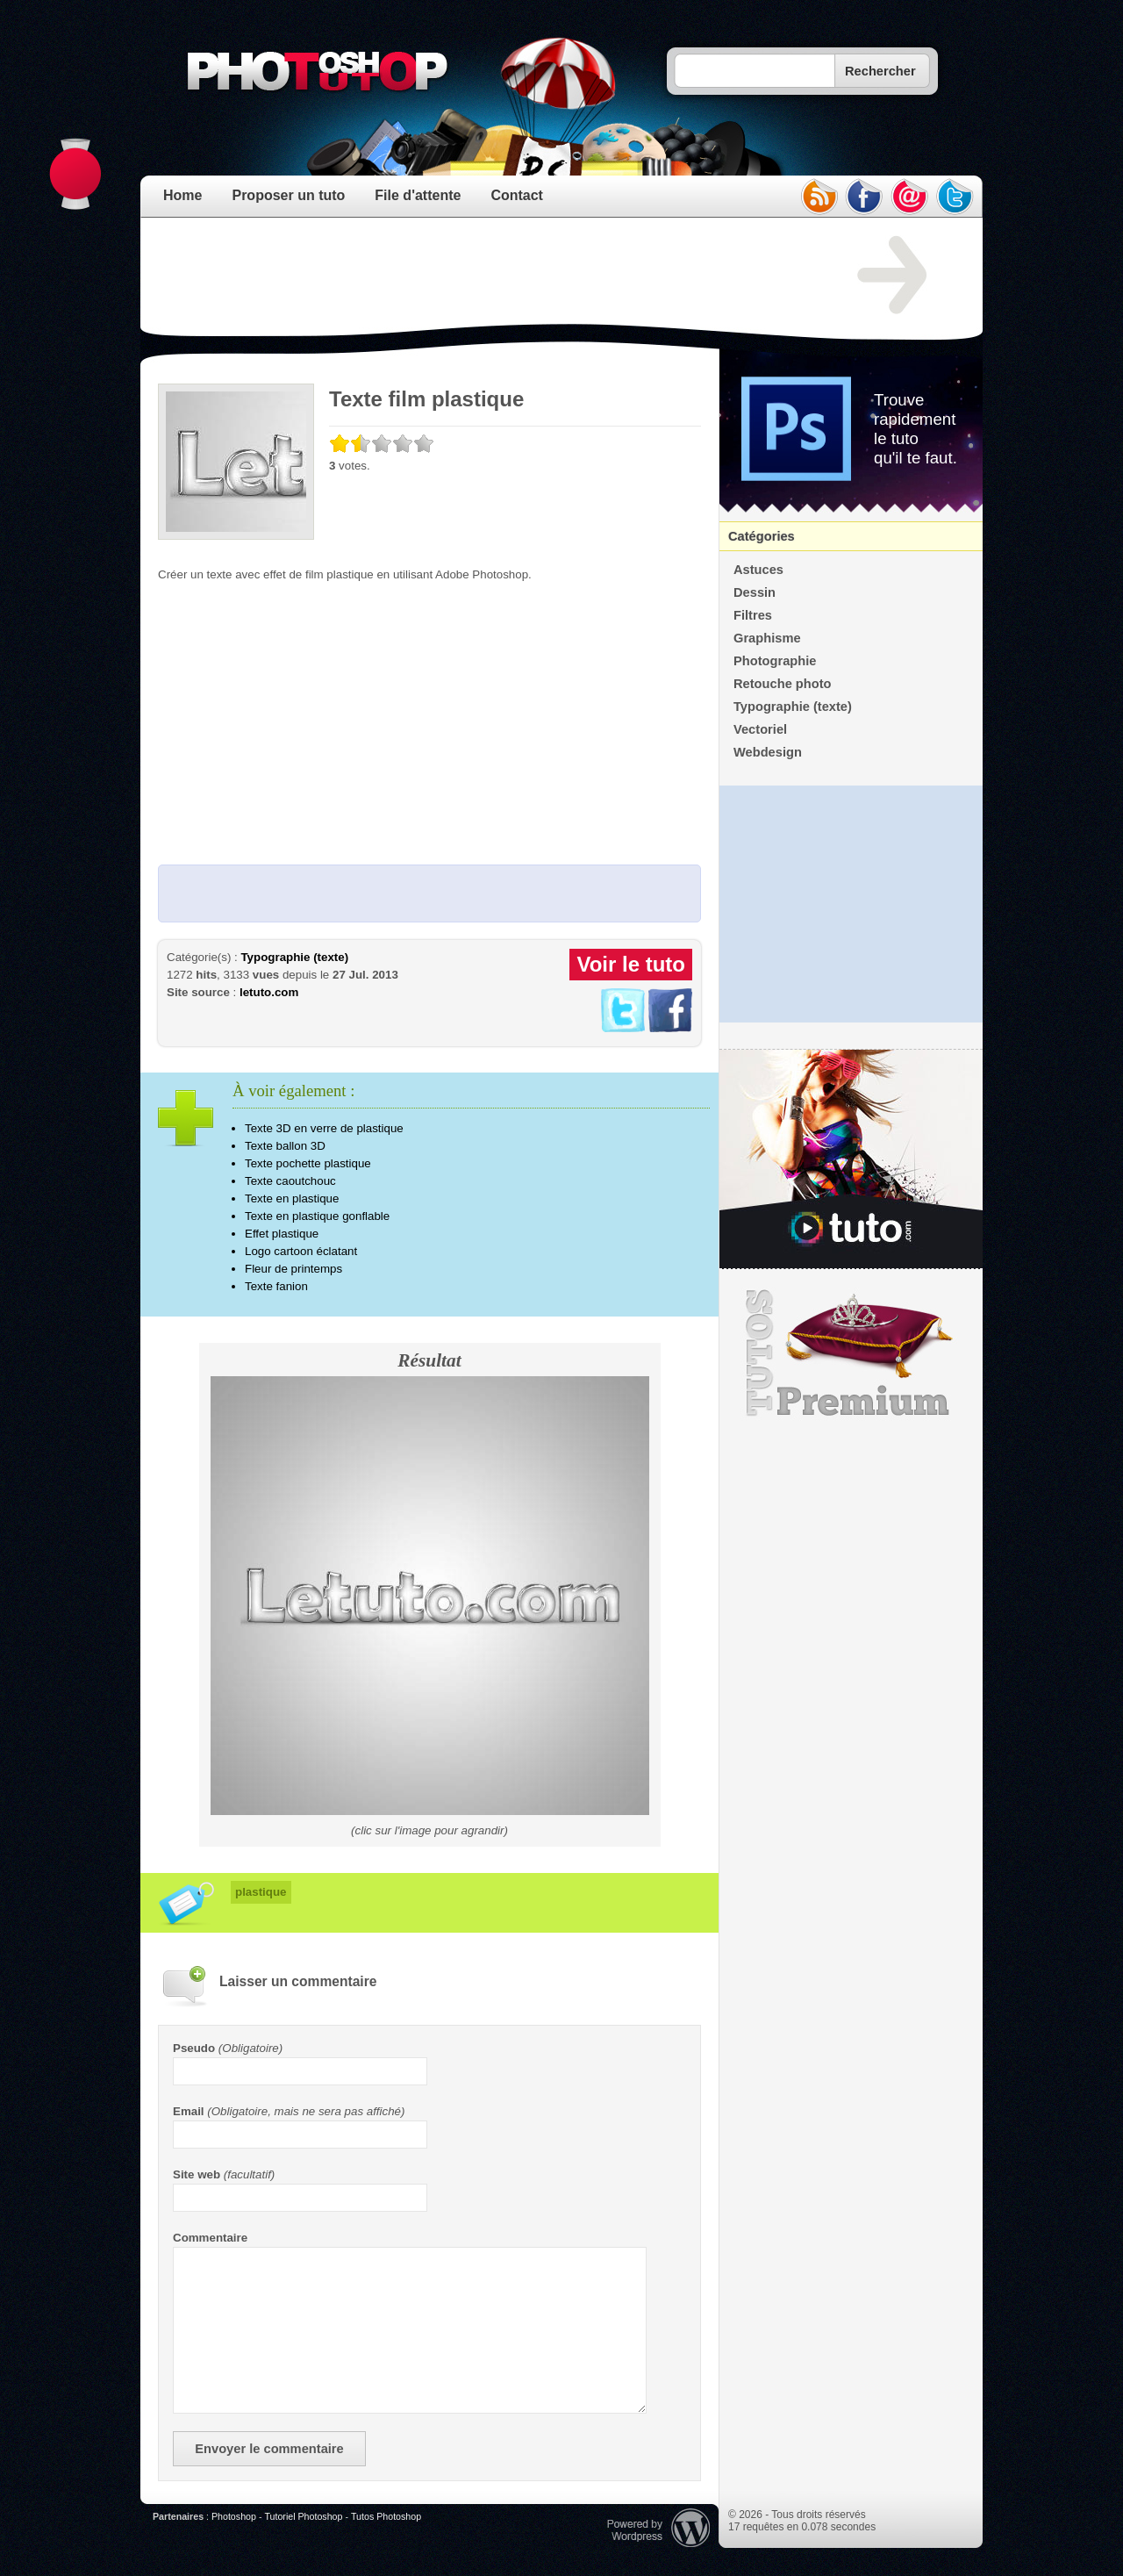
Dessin (754, 592)
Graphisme (767, 638)
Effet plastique (281, 1233)
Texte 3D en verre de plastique (324, 1128)
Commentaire (210, 2237)
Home (182, 195)
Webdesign (767, 752)
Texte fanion (276, 1286)
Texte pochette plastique (308, 1163)
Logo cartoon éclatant (301, 1251)
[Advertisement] (477, 275)
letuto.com (269, 992)
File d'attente (418, 195)
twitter (955, 196)
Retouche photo (782, 684)
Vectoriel (760, 729)
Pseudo (194, 2048)
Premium (851, 1353)
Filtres (752, 615)
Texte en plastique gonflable (317, 1216)
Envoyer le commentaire (269, 2449)
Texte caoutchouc (290, 1181)
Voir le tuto (630, 964)
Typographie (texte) (294, 957)
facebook (864, 196)
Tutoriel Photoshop (303, 2516)
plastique (261, 1891)
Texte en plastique (292, 1198)
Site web (196, 2174)
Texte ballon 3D (285, 1145)
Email (188, 2111)
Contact (516, 195)
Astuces (758, 570)
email (910, 196)
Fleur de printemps (293, 1268)
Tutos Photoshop (386, 2516)
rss (818, 196)
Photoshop (233, 2516)
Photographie (774, 661)
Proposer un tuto (288, 195)
